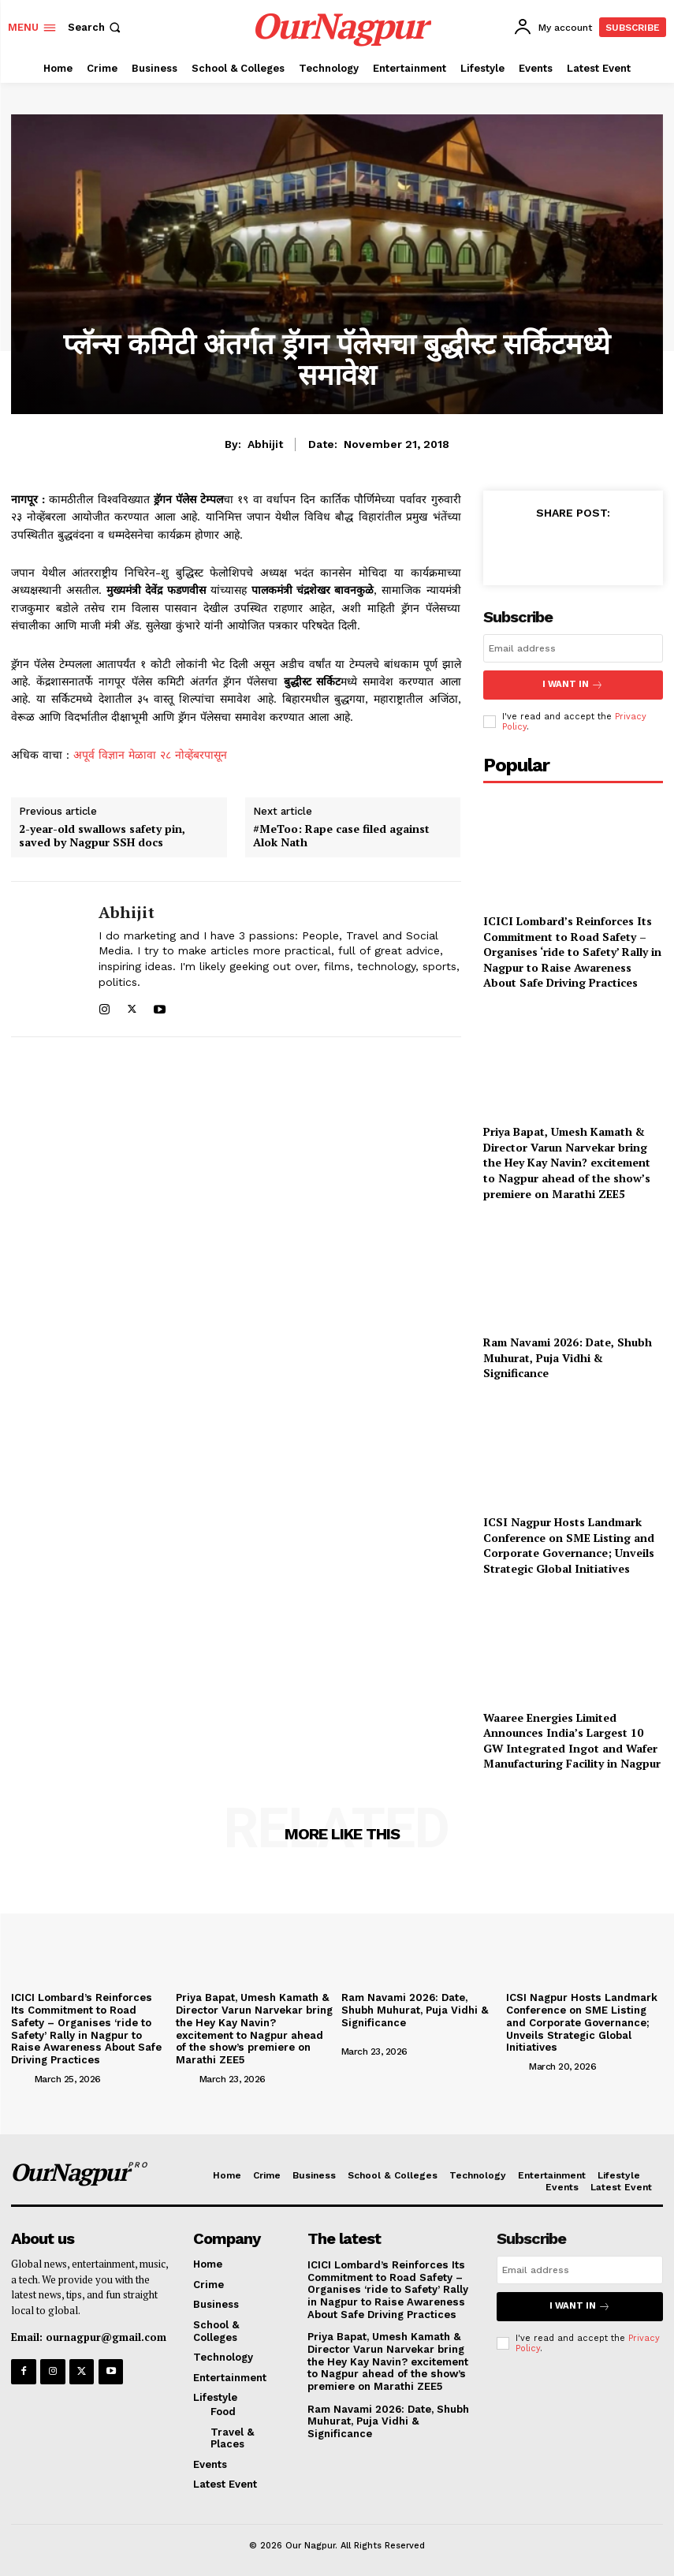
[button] (96, 27)
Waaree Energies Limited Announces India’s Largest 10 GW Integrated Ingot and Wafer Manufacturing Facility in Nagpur (572, 1739)
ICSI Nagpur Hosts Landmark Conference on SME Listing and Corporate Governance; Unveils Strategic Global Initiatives (568, 1543)
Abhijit (265, 444)
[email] (573, 648)
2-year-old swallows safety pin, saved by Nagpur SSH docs (102, 836)
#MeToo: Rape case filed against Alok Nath (341, 836)
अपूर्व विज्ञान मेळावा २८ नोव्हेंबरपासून (150, 755)
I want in (573, 684)
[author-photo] (21, 2076)
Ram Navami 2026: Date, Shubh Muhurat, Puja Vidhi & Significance (567, 1356)
